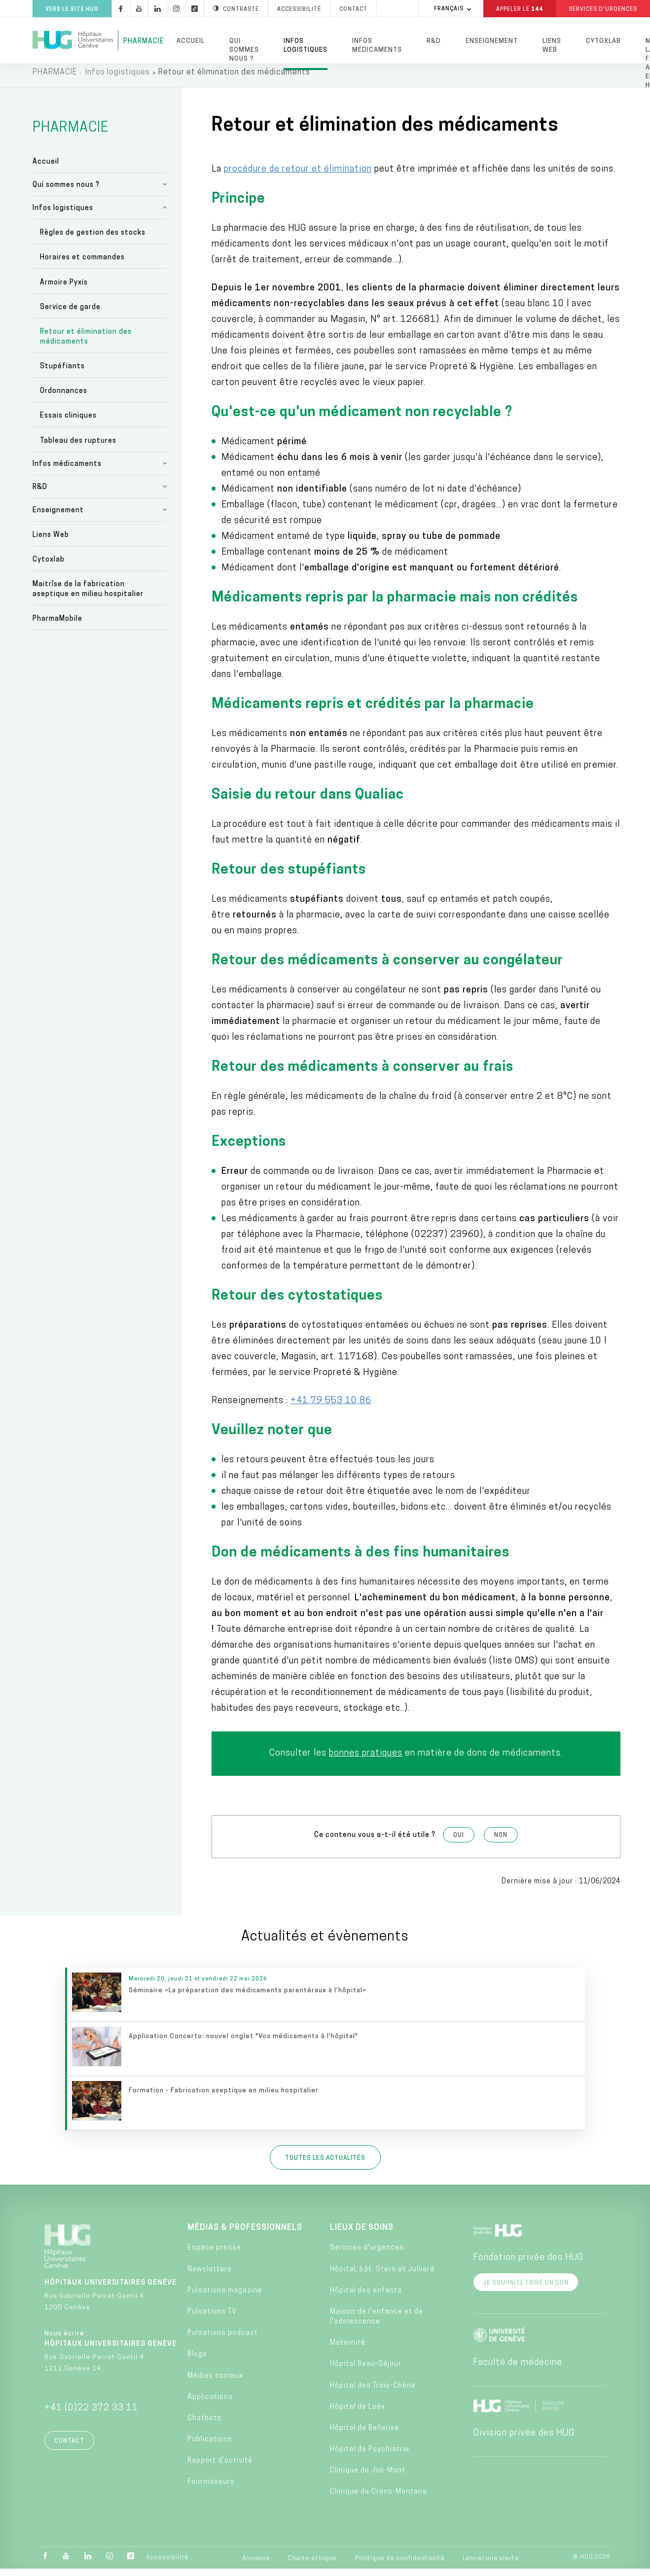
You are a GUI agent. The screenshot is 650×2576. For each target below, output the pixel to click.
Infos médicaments (377, 45)
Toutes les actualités (325, 2165)
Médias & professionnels (244, 2235)
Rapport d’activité (220, 2467)
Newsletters (209, 2276)
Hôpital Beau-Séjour (365, 2371)
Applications (210, 2403)
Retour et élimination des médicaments (86, 343)
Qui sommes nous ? (244, 50)
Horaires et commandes (82, 264)
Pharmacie (143, 41)
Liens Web (551, 45)
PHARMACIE (55, 79)
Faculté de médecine (517, 2369)
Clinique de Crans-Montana (378, 2499)
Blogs (197, 2361)
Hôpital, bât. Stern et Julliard (382, 2276)
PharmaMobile (57, 626)
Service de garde (70, 314)
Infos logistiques (305, 45)
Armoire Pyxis (64, 289)
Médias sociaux (215, 2382)
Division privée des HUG (524, 2440)
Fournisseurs (211, 2489)
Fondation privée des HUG (528, 2264)
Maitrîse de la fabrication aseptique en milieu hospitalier (88, 596)
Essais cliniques (68, 422)
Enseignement (492, 41)
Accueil (191, 41)
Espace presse (214, 2254)
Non (500, 1842)
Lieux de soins (362, 2235)
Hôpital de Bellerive (364, 2434)
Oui (458, 1842)
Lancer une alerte (491, 2565)
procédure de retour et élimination (298, 175)
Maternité (347, 2350)
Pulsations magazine (224, 2297)
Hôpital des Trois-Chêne (373, 2392)
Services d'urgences (367, 2254)
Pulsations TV (212, 2318)
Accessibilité (167, 2565)
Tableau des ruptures (78, 447)
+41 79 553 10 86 (330, 1407)
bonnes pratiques (365, 1759)
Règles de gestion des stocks (92, 240)
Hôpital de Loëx (357, 2413)
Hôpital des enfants (366, 2297)
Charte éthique (312, 2565)
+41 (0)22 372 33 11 (91, 2415)
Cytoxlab (603, 41)
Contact (69, 2448)
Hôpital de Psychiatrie (369, 2456)
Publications (209, 2446)
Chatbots (204, 2425)
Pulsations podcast (222, 2340)
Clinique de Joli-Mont (367, 2477)
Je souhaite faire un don (526, 2290)
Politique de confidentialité (400, 2565)
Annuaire (256, 2565)
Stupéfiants (62, 373)
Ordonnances (63, 398)
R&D (434, 41)
